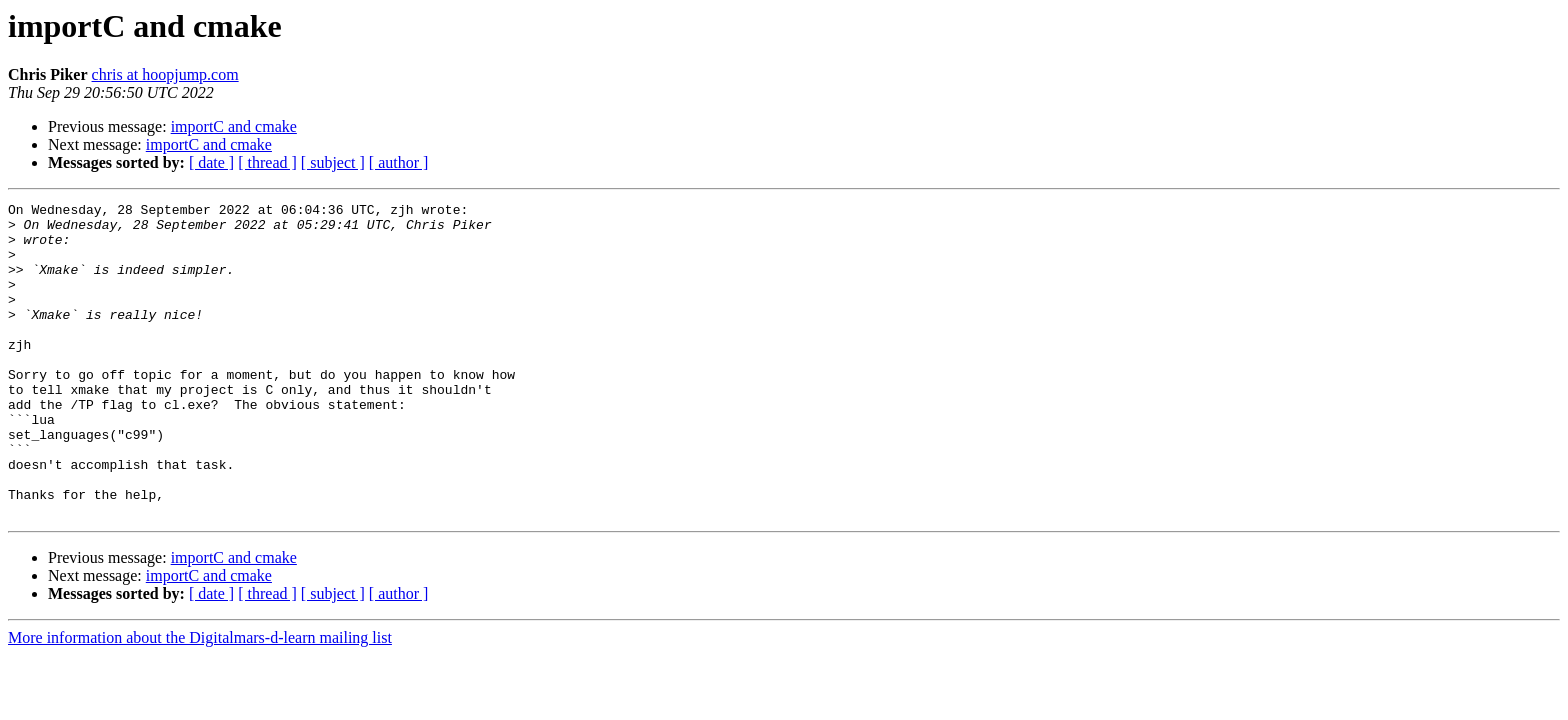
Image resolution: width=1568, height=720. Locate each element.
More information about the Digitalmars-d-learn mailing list (200, 700)
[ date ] (211, 162)
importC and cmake (234, 126)
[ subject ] (333, 162)
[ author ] (399, 162)
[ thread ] (267, 162)
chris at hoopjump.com (165, 74)
